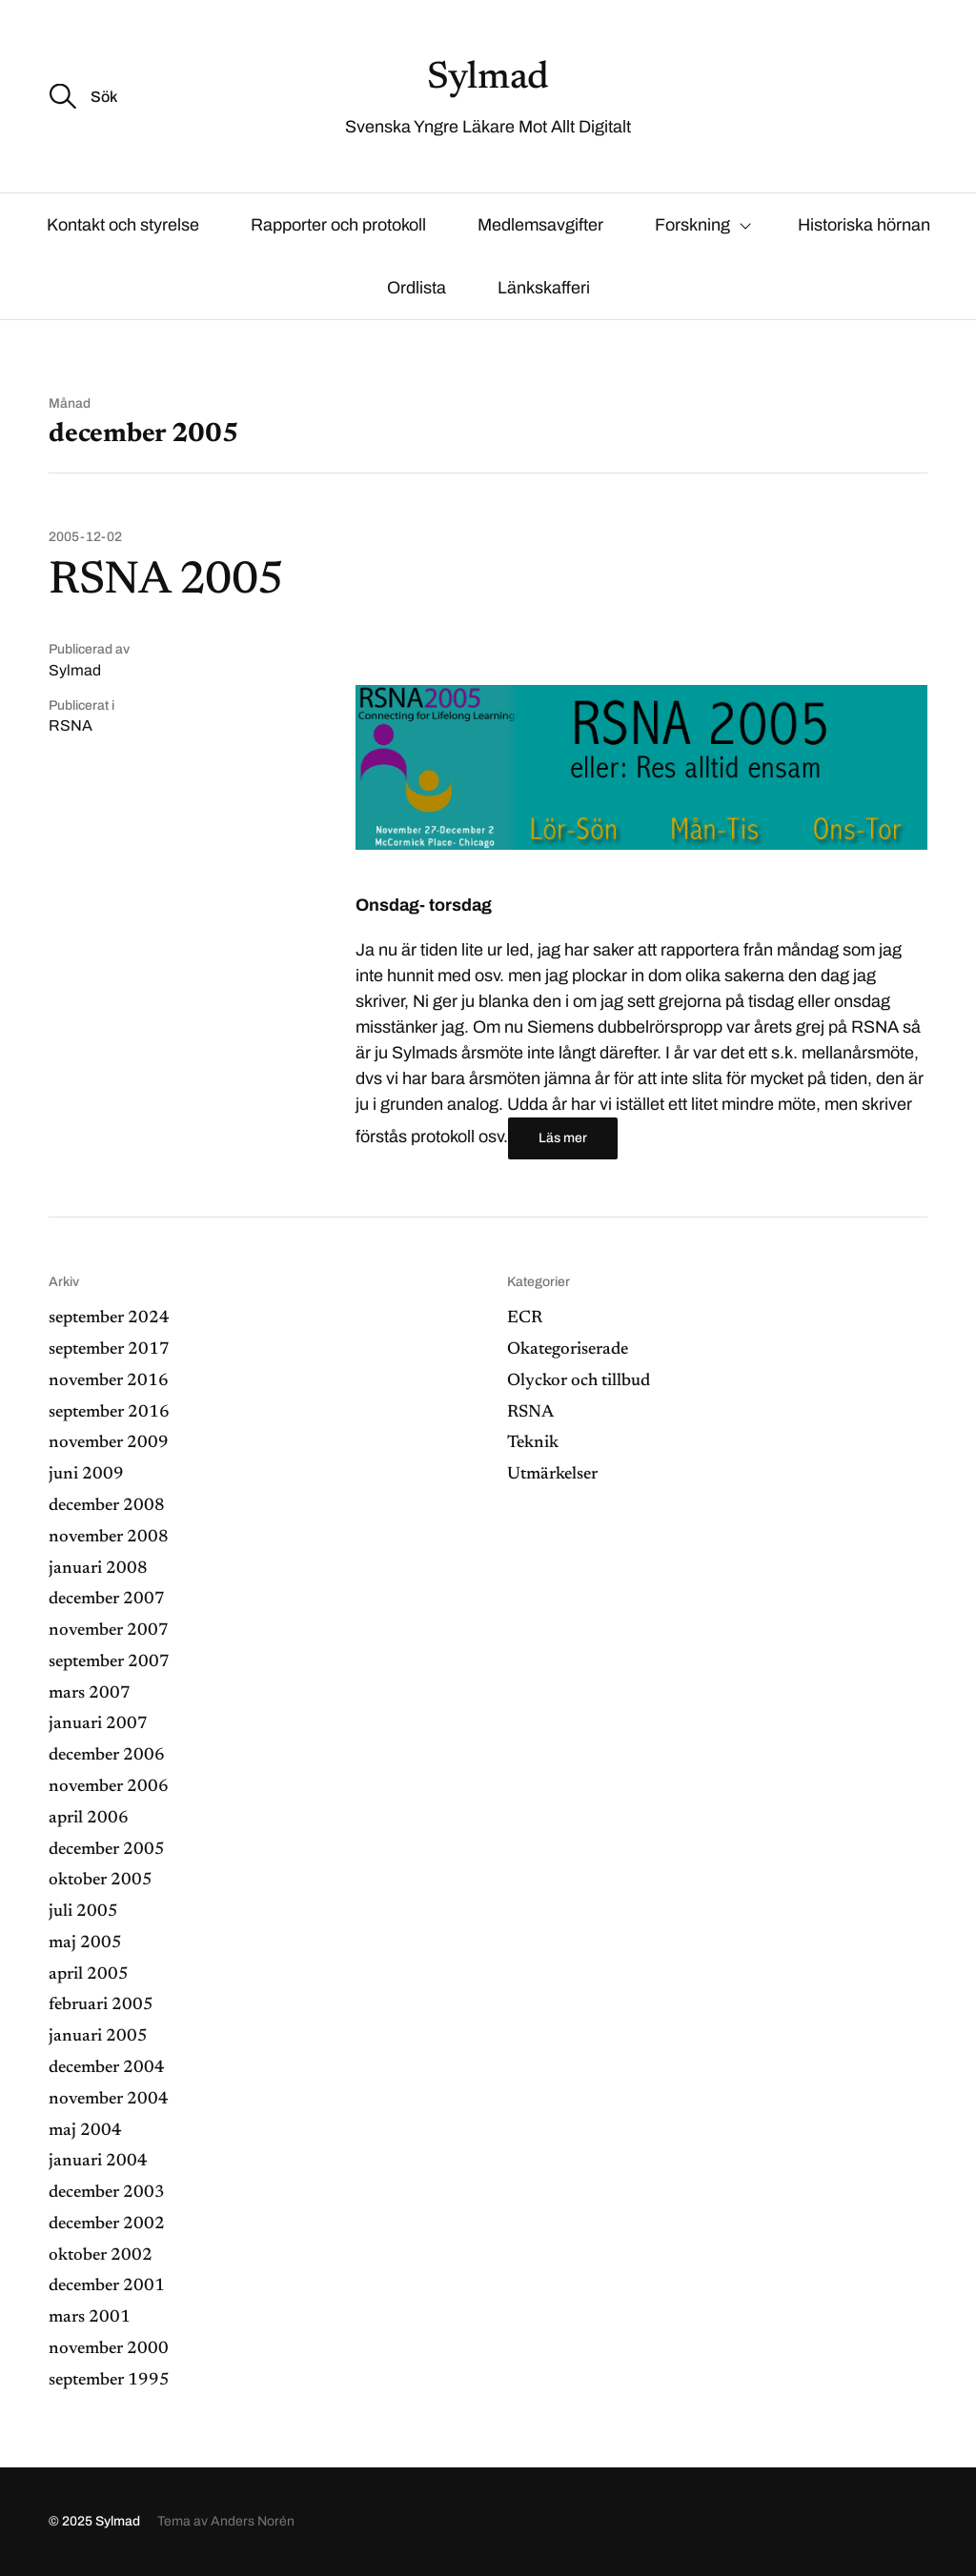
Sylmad (488, 79)
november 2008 (109, 1537)
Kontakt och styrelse (123, 224)
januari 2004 (98, 2161)
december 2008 (107, 1506)
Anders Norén (253, 2521)
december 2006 (107, 1755)
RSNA (70, 725)
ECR (524, 1318)
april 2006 (89, 1818)
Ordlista (416, 287)
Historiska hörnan (864, 224)
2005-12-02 (85, 537)
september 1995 (109, 2380)
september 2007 (109, 1662)
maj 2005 (85, 1943)
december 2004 (107, 2068)
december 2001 (107, 2286)
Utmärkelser (552, 1474)
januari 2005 (98, 2036)
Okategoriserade (567, 1349)
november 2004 (109, 2099)
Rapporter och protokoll (338, 224)
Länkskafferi (544, 287)
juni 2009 (86, 1474)
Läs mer (563, 1138)
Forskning (692, 224)
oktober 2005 (100, 1880)
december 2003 (107, 2193)
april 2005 (89, 1974)
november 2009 (109, 1443)
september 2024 (109, 1318)
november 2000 (109, 2349)
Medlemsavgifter (540, 224)
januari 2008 (98, 1569)
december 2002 (107, 2224)
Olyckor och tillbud (578, 1381)
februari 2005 (101, 2005)
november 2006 (109, 1787)
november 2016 (109, 1381)
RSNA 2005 (166, 582)
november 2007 (109, 1631)
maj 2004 (85, 2131)
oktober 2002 (100, 2255)
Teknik (533, 1443)
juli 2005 (83, 1912)
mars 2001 (90, 2317)
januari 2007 (98, 1724)
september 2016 (109, 1412)
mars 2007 (90, 1693)
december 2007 (107, 1599)
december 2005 (107, 1850)
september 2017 (109, 1349)
